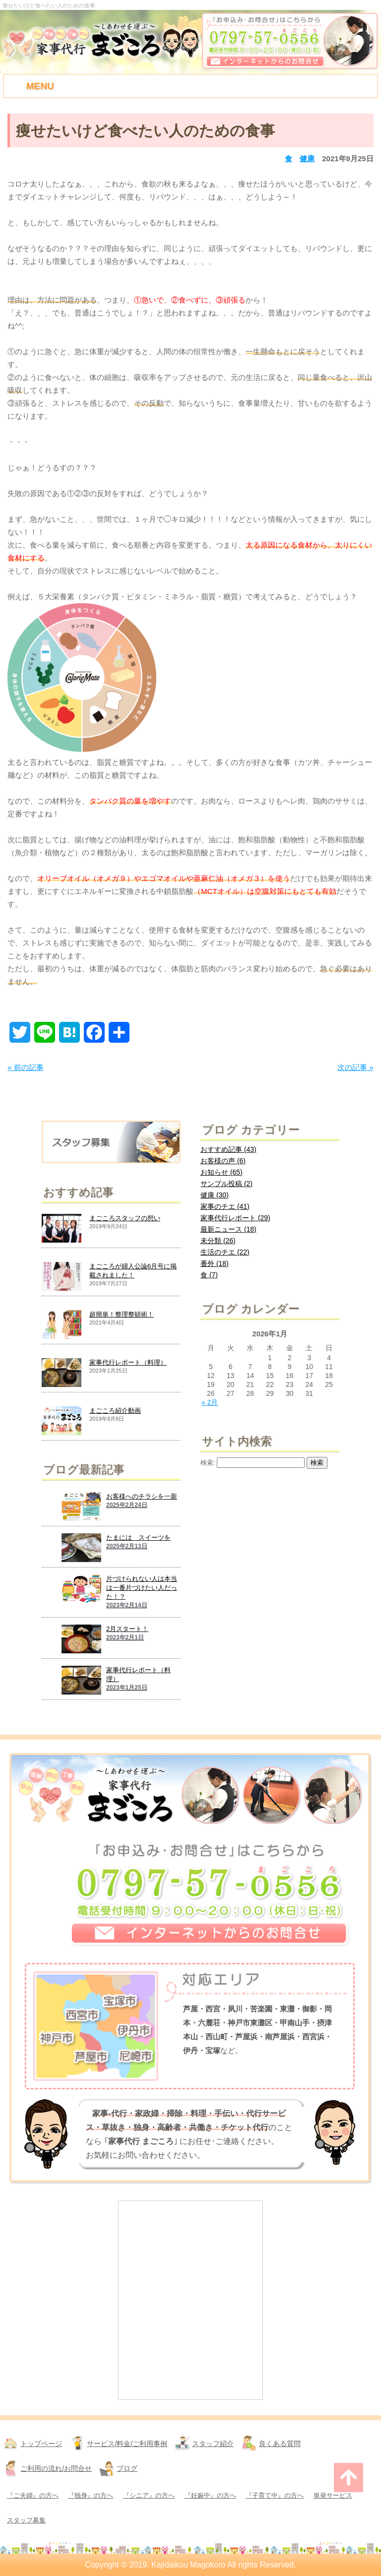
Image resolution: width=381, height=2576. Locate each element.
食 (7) (209, 1275)
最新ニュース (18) (228, 1229)
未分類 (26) (218, 1241)
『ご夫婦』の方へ (33, 2495)
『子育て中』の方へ (275, 2495)
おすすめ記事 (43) (228, 1149)
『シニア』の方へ (149, 2495)
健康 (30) (214, 1195)
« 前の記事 (25, 1067)
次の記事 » (355, 1067)
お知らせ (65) (221, 1172)
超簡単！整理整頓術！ (121, 1314)
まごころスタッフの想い (124, 1218)
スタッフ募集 (26, 2520)
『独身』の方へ (90, 2495)
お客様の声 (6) (223, 1161)
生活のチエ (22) (225, 1252)
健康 (307, 158)
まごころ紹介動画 (115, 1410)
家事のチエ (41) (225, 1206)
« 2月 (209, 1402)
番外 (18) (214, 1263)
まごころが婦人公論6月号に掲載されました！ (133, 1270)
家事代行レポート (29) (235, 1218)
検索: (207, 1462)
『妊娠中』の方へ (210, 2495)
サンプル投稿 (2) (226, 1184)
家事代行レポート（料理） (128, 1362)
